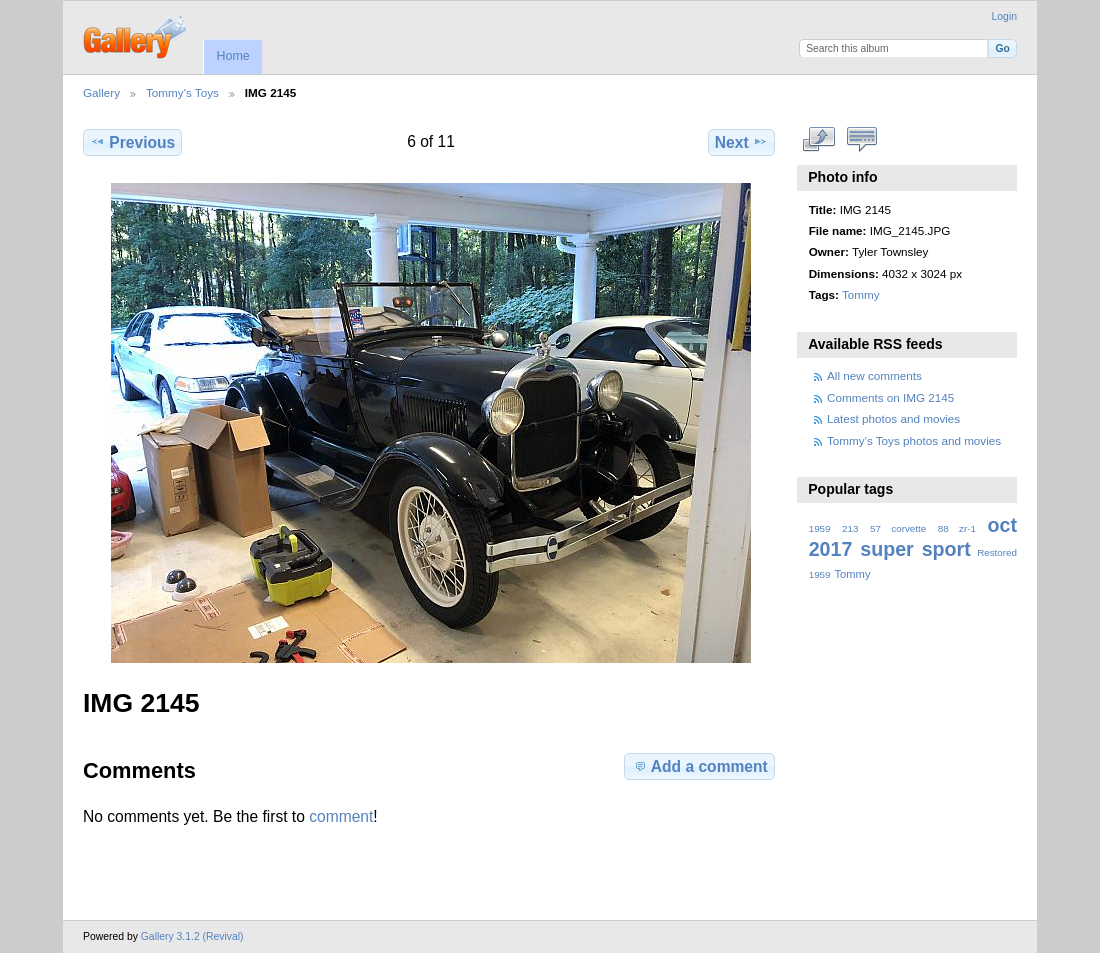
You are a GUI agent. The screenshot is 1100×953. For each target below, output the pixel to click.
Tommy (861, 294)
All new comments (874, 375)
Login (1004, 16)
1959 (820, 528)
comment (341, 816)
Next (741, 142)
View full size (819, 140)
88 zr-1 (957, 528)
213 (850, 528)
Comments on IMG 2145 (890, 397)
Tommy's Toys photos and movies (914, 440)
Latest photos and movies (893, 418)
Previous (132, 142)
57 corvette (898, 528)
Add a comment (700, 766)
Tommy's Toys (182, 92)
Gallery (101, 92)
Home (232, 56)
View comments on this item (862, 140)
